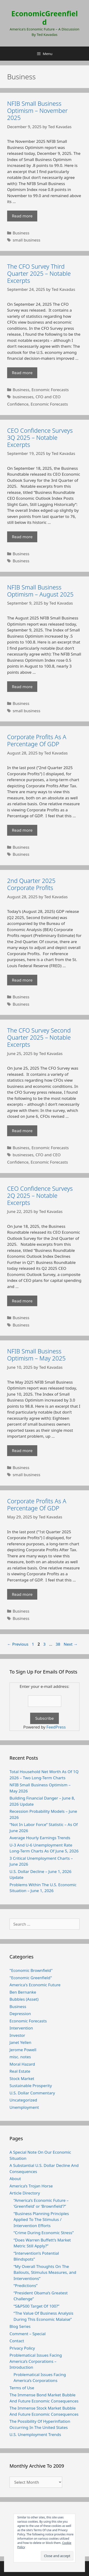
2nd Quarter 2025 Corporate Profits (31, 884)
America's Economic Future (35, 1984)
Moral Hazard (22, 2064)
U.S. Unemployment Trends (35, 2434)
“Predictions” (25, 2285)
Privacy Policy (22, 2348)
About (15, 2178)
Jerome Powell (22, 2049)
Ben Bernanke (22, 1992)
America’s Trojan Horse (31, 2186)
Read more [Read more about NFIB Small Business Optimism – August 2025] (22, 686)
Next (71, 1644)
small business (26, 240)
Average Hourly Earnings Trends (39, 1837)
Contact (16, 2340)
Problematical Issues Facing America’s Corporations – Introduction (35, 2361)
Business (21, 233)
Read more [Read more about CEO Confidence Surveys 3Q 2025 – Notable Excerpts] (22, 536)
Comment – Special (27, 2333)
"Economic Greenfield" (30, 1977)
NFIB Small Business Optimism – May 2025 (36, 1354)
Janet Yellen (20, 2042)
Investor (17, 2035)
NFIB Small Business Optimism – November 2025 (37, 110)
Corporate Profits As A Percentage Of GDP (36, 740)
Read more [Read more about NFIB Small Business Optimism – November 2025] (22, 216)
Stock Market (21, 2078)
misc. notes (20, 2056)
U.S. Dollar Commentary (32, 2093)
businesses (23, 396)
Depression (20, 2013)
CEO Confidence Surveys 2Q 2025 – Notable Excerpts (40, 1195)
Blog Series (20, 2326)
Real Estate (19, 2071)
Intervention (21, 2028)
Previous (17, 1644)
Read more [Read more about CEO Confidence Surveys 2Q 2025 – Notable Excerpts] (22, 1301)
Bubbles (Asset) (23, 1999)
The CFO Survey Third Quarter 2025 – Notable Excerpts (39, 273)
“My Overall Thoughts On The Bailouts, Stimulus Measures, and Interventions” (45, 2272)
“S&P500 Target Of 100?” (36, 2306)
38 (58, 1644)
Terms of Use (21, 2387)
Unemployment (24, 2107)
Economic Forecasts (50, 389)
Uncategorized (23, 2100)
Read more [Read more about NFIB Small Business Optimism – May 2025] (22, 1450)
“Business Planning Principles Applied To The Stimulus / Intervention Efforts (41, 2219)
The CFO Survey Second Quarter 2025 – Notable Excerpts (39, 1037)
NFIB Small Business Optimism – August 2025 (40, 590)
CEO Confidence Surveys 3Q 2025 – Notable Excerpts (40, 437)
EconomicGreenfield (44, 18)
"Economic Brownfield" (31, 1970)
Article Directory (24, 2193)
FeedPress (56, 1727)
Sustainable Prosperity (30, 2085)
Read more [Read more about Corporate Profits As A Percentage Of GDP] (22, 830)
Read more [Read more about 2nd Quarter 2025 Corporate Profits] (22, 980)
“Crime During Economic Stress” (44, 2232)
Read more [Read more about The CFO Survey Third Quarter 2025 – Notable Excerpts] (22, 372)
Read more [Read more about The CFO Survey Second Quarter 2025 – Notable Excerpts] (22, 1130)
